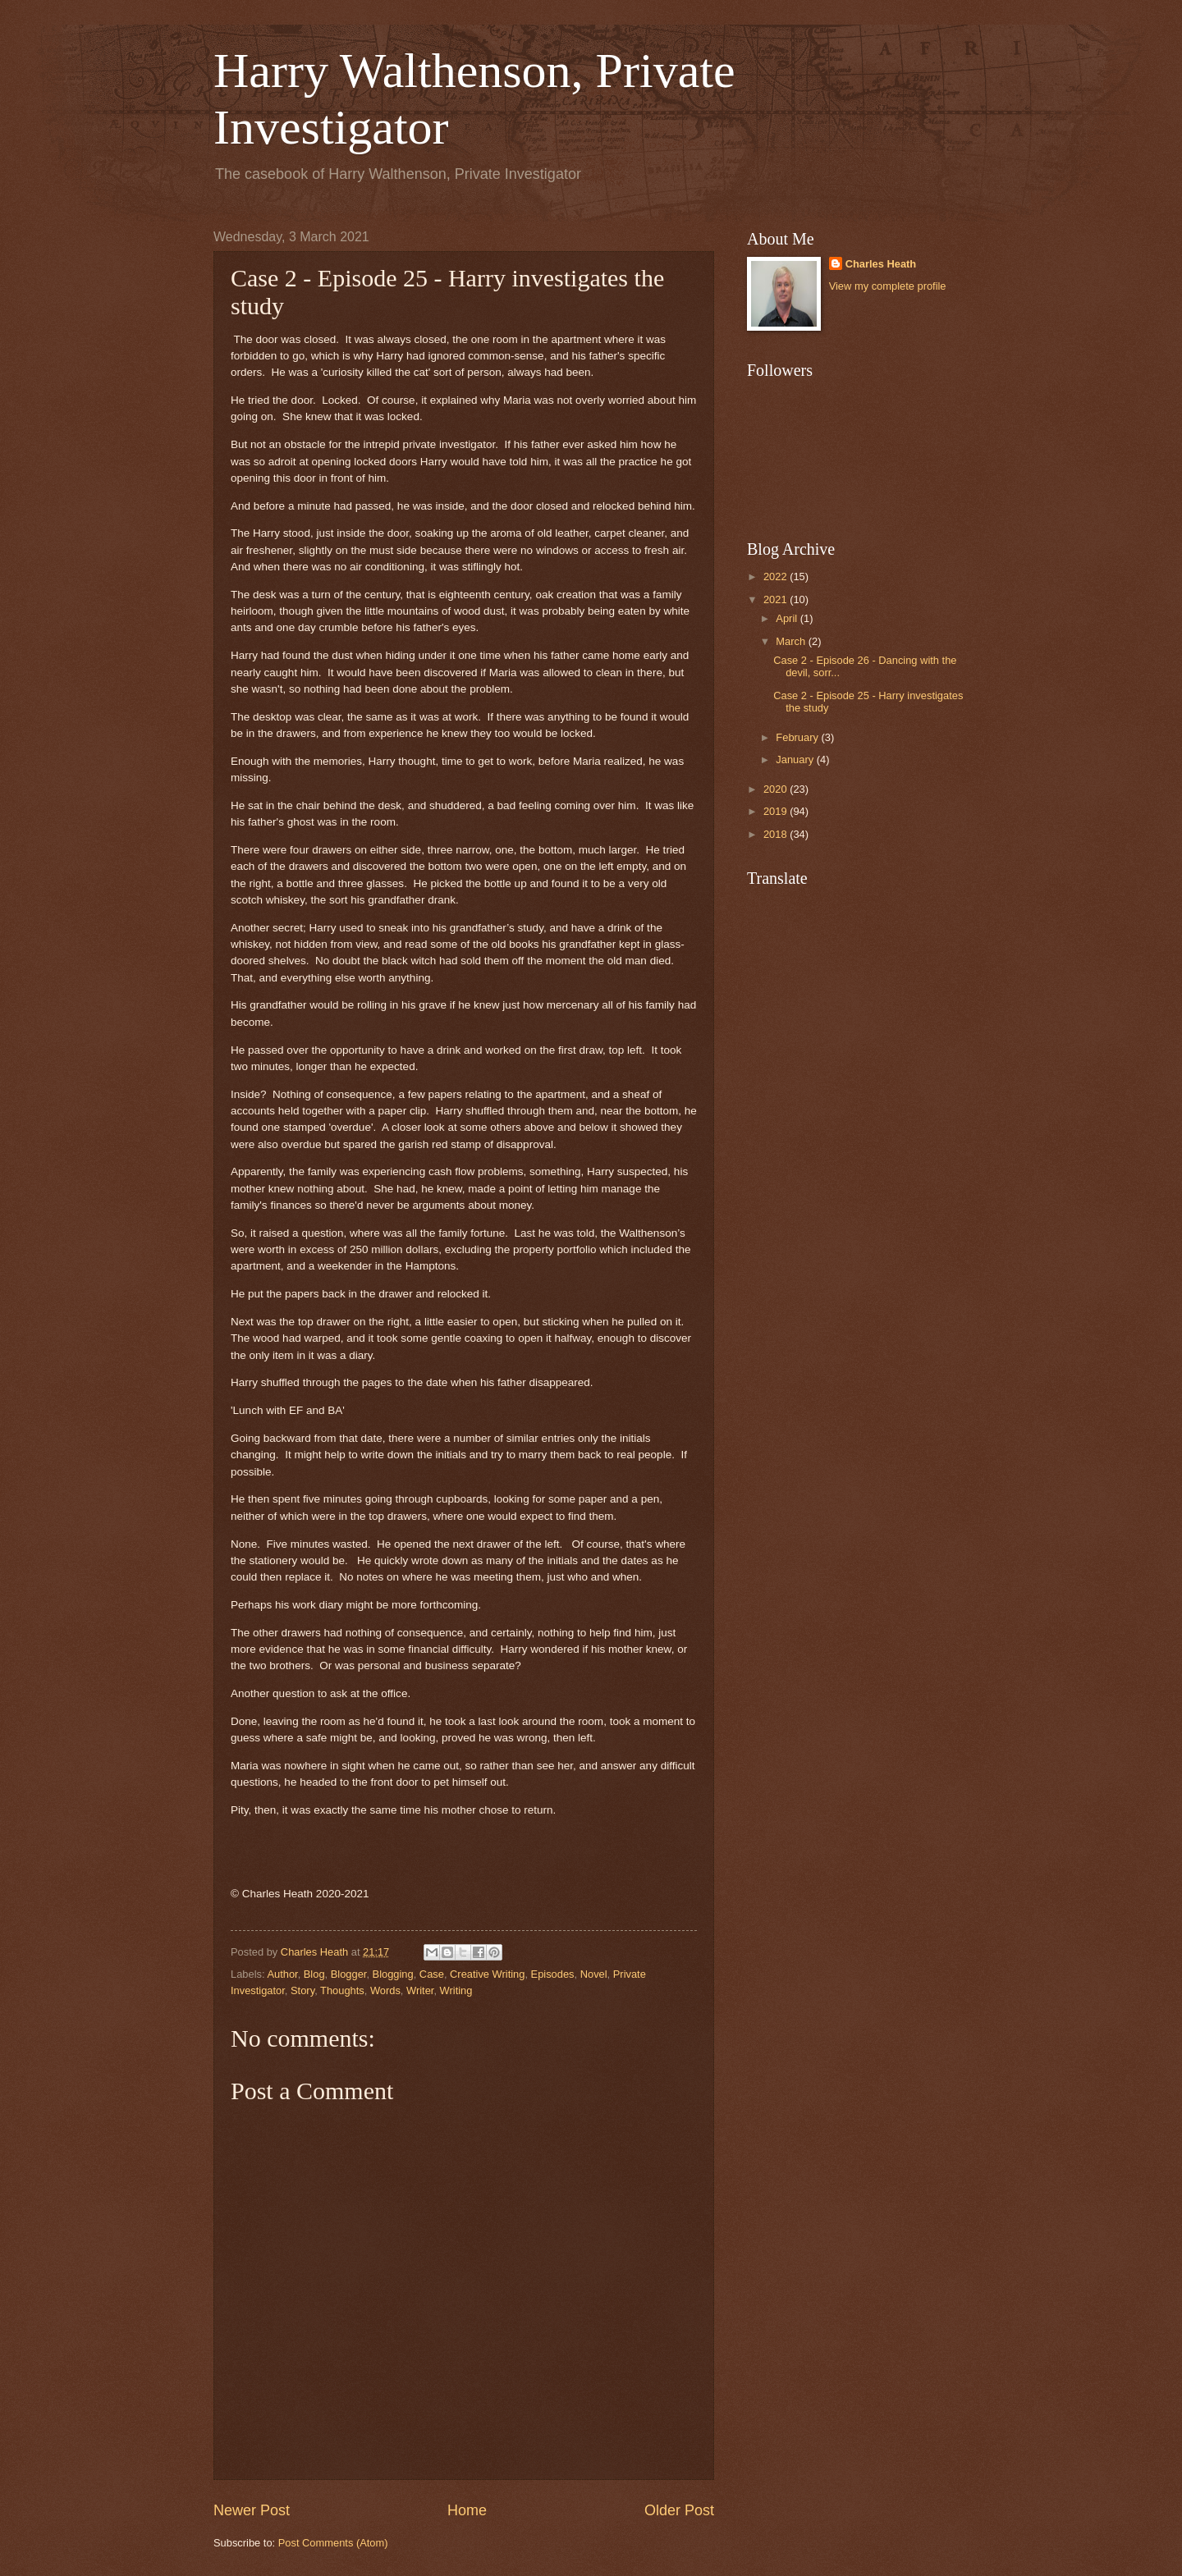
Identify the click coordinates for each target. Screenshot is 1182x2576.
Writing (456, 1990)
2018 (776, 834)
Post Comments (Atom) (333, 2543)
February (798, 737)
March (792, 641)
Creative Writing (487, 1974)
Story (302, 1990)
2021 (776, 599)
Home (467, 2510)
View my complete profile (887, 286)
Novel (593, 1974)
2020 (776, 789)
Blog (314, 1974)
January (796, 759)
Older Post (679, 2510)
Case (431, 1974)
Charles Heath (881, 264)
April (787, 618)
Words (385, 1990)
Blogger (349, 1974)
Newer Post (251, 2510)
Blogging (393, 1974)
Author (282, 1974)
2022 (776, 576)
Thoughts (342, 1990)
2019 (776, 811)
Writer (419, 1990)
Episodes (553, 1974)
